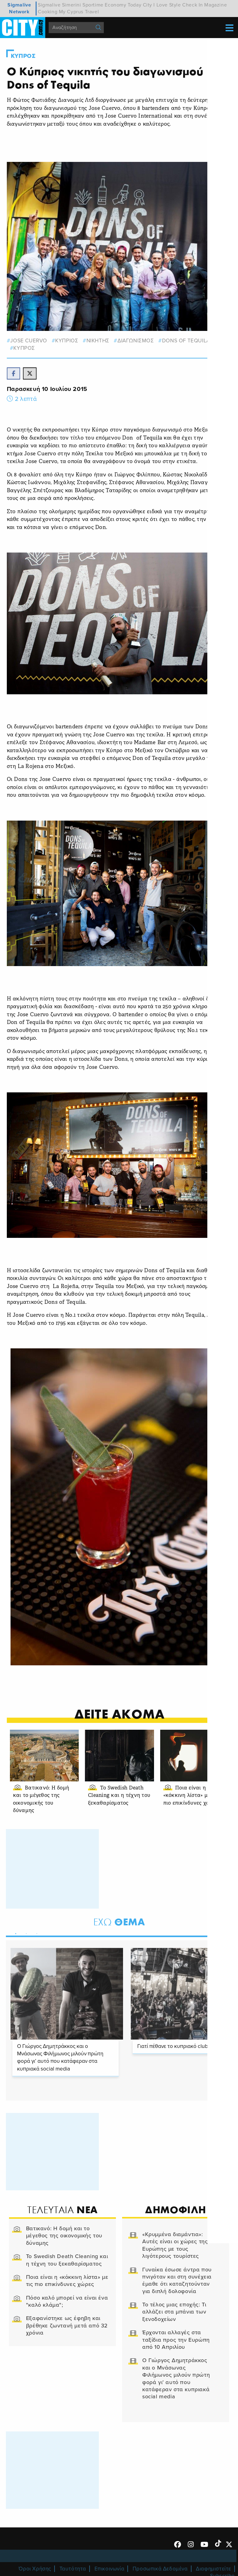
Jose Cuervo (29, 340)
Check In (192, 5)
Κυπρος (23, 56)
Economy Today (123, 5)
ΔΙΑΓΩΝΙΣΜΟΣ (136, 340)
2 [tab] (25, 1931)
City (147, 5)
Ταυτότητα (73, 2568)
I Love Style (167, 5)
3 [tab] (36, 1931)
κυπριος (66, 340)
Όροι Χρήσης (35, 2568)
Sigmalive (49, 5)
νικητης (98, 340)
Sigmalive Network (19, 8)
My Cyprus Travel (79, 12)
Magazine (215, 5)
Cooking (47, 12)
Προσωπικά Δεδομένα (160, 2568)
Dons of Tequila (186, 340)
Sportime (93, 5)
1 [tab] (14, 1931)
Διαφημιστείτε (213, 2568)
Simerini (71, 5)
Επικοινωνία (110, 2568)
